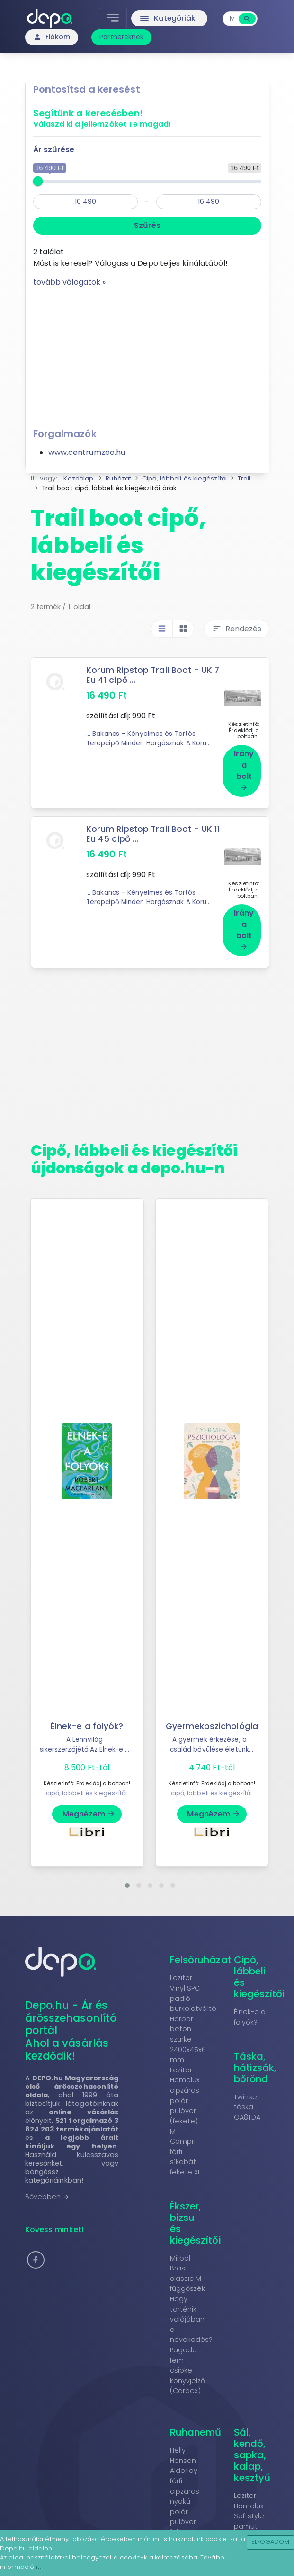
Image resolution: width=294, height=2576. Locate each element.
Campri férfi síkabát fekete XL (185, 2145)
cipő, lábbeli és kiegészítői (86, 1781)
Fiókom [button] (52, 37)
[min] (85, 201)
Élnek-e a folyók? (87, 1714)
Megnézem (89, 1802)
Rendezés (236, 628)
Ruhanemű (196, 2420)
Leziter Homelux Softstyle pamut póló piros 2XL (251, 2509)
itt (38, 2566)
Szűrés (147, 225)
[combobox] (232, 18)
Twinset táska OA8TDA (247, 2095)
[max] (208, 201)
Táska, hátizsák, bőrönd (255, 2056)
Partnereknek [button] (121, 37)
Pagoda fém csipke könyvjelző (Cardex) (187, 2358)
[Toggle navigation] (114, 18)
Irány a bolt (244, 764)
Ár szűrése (54, 149)
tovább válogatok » (69, 282)
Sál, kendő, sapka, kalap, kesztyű (252, 2443)
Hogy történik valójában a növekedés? (191, 2307)
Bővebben (47, 2185)
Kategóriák (167, 18)
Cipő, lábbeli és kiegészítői (259, 1965)
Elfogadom (270, 2541)
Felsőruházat (201, 1948)
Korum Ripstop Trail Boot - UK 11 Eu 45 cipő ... (154, 828)
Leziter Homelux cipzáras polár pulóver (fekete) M (185, 2088)
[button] (127, 1873)
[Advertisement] (147, 354)
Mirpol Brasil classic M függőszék (187, 2262)
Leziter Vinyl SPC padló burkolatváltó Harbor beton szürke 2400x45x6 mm (193, 2006)
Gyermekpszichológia (212, 1714)
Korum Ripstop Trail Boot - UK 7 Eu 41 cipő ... (154, 675)
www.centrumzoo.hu (86, 452)
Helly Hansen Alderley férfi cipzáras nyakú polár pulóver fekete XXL (187, 2479)
